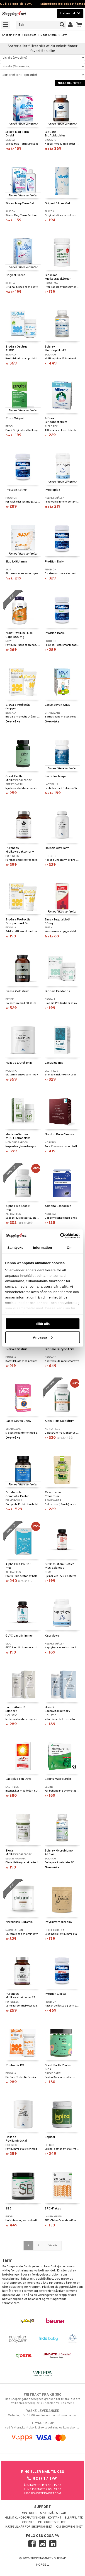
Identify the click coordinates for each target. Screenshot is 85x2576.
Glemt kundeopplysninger (25, 2518)
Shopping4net (11, 35)
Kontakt (54, 2518)
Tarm (64, 35)
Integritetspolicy (52, 2522)
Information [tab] (42, 1247)
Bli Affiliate (74, 2518)
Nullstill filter (70, 83)
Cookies (28, 2522)
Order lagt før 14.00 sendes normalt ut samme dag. (42, 2413)
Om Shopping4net (69, 2527)
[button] (79, 25)
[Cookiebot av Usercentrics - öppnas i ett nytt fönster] (60, 1236)
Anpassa (43, 1337)
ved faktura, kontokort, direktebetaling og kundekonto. (42, 2425)
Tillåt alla (42, 1324)
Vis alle (52, 2245)
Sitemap (60, 2558)
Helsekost (30, 35)
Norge (42, 2565)
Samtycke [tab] (15, 1247)
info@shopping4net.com (42, 2493)
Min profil (29, 2513)
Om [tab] (70, 1247)
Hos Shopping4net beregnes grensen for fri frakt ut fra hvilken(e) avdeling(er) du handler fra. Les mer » (42, 2399)
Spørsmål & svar (53, 2513)
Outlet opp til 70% (16, 4)
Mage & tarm (49, 35)
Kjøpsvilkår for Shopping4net (29, 2527)
